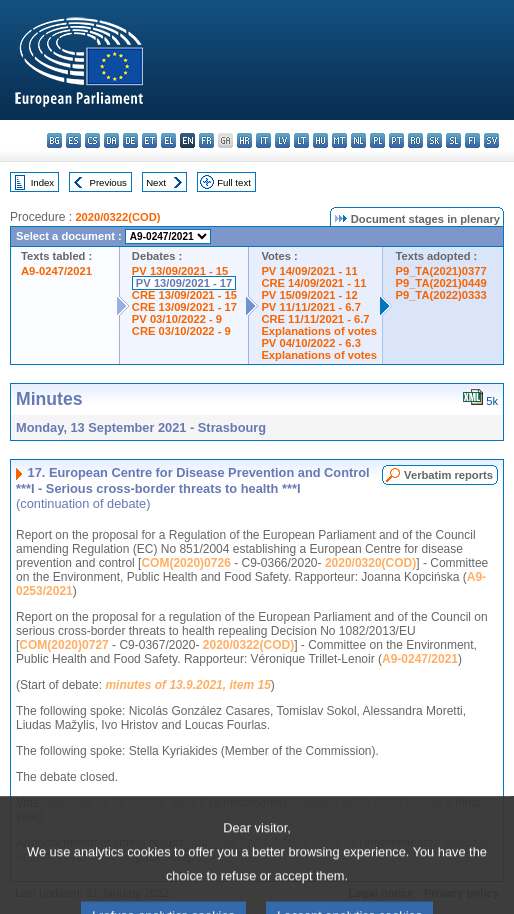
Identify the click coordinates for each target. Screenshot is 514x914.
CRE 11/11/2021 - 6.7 (315, 319)
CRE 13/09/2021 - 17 (184, 307)
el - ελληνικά (168, 140)
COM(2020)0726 (185, 563)
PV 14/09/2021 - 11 (309, 271)
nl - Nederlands (358, 140)
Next (156, 182)
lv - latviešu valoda (282, 140)
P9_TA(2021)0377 (440, 271)
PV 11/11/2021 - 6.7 (311, 307)
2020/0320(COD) (370, 563)
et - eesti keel (149, 140)
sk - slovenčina (434, 140)
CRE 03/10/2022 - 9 (181, 331)
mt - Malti (339, 140)
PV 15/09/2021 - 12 (309, 295)
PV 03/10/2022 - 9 (177, 319)
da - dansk (111, 140)
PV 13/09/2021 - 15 (180, 271)
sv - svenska (491, 140)
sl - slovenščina (453, 140)
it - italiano (263, 140)
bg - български (54, 140)
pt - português (396, 140)
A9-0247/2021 (56, 271)
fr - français (206, 140)
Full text (234, 182)
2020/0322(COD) (117, 217)
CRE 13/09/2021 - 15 (184, 295)
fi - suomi (472, 140)
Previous (108, 182)
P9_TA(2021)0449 (440, 283)
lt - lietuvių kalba (301, 140)
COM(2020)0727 (63, 645)
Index (42, 182)
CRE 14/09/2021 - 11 (313, 283)
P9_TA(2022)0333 (440, 295)
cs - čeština (92, 140)
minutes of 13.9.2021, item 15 (187, 685)
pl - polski (377, 140)
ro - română (415, 140)
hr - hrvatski (244, 140)
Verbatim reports (448, 475)
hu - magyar (320, 140)
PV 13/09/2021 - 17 (184, 283)
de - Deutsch (130, 140)
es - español (73, 140)
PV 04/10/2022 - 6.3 (311, 343)
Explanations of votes (319, 331)
